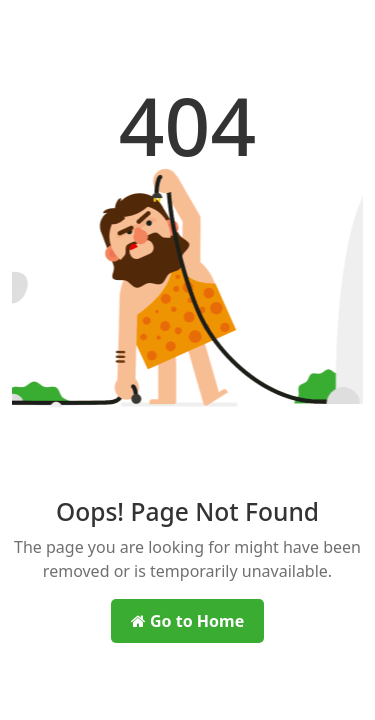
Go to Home (187, 621)
